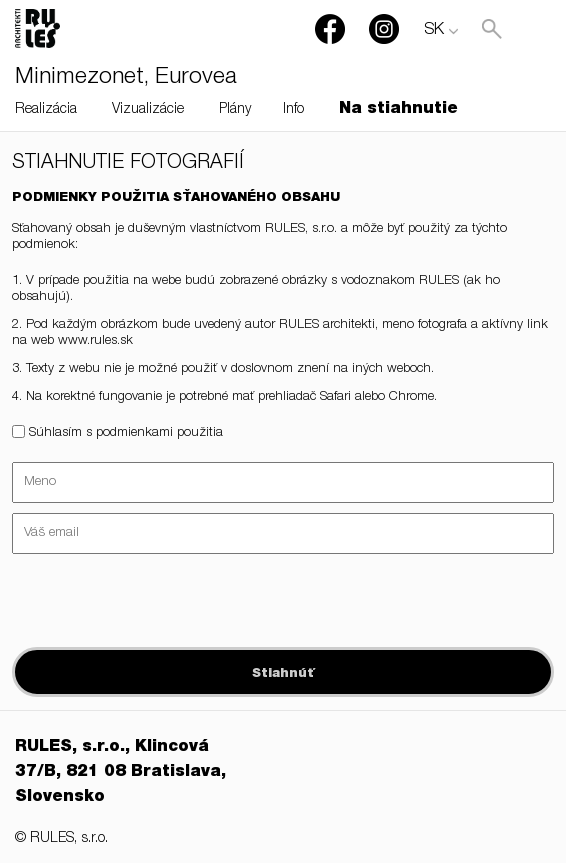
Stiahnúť (283, 674)
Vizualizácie (148, 110)
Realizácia (46, 110)
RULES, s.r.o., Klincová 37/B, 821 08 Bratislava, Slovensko (120, 773)
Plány (235, 110)
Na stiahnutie (398, 110)
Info (293, 110)
